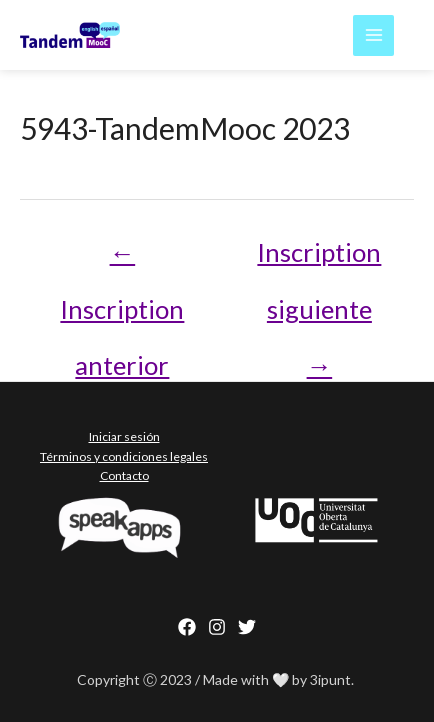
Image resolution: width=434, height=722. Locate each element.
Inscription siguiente (319, 260)
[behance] (247, 627)
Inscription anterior (122, 260)
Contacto (124, 475)
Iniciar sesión (124, 436)
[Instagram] (217, 627)
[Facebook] (187, 627)
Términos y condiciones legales (124, 456)
